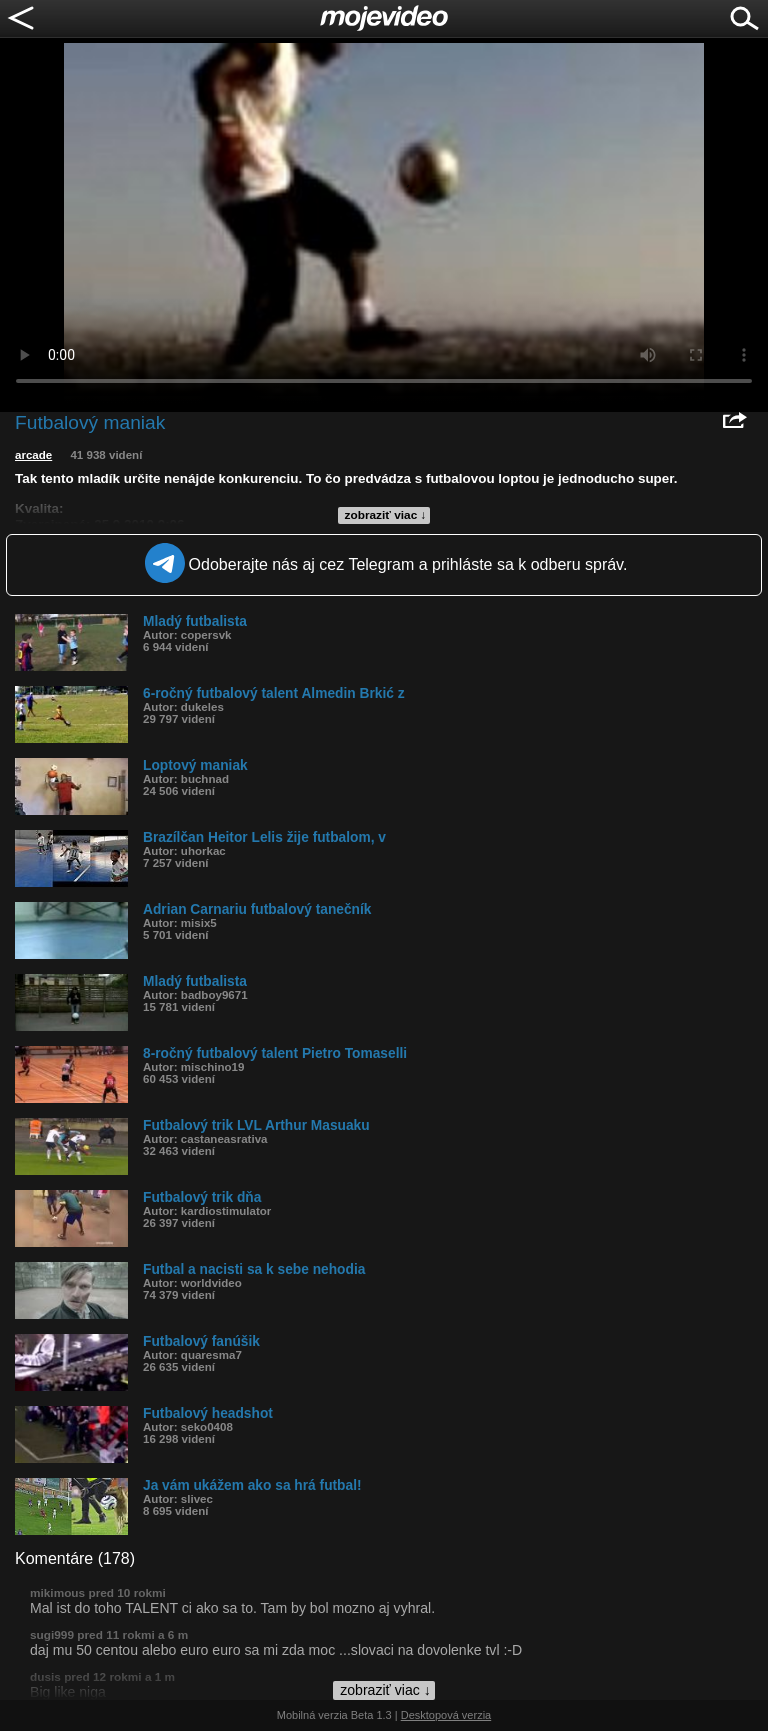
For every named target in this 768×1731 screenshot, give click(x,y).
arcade (33, 455)
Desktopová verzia (446, 1715)
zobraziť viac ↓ (386, 515)
